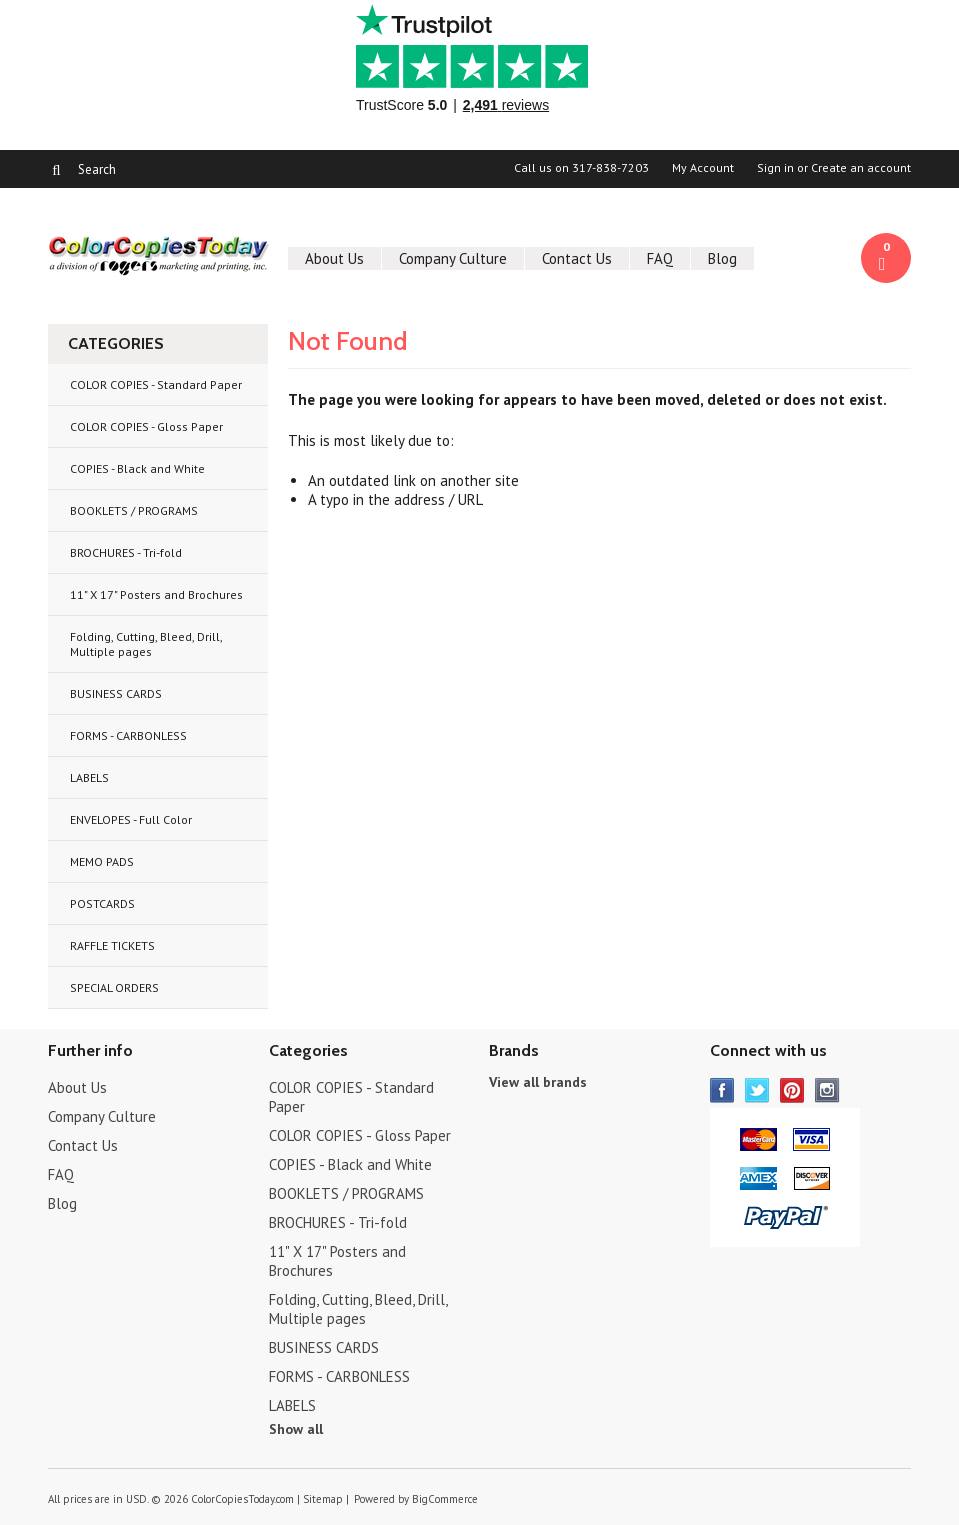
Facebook (722, 1090)
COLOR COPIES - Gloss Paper (146, 426)
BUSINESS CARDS (116, 693)
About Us (334, 258)
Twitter (757, 1090)
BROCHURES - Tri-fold (126, 552)
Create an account (861, 168)
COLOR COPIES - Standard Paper (156, 384)
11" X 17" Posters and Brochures (156, 594)
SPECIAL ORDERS (114, 987)
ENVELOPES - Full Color (131, 819)
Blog (722, 258)
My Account (703, 168)
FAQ (660, 258)
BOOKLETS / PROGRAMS (134, 510)
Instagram (827, 1090)
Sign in (775, 168)
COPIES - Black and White (137, 468)
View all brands (538, 1082)
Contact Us (577, 258)
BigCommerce (445, 1499)
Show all (296, 1429)
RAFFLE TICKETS (112, 945)
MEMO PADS (102, 861)
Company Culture (453, 258)
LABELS (89, 777)
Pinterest (792, 1090)
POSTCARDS (102, 903)
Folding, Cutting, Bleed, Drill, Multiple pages (146, 644)
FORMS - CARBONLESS (128, 735)
